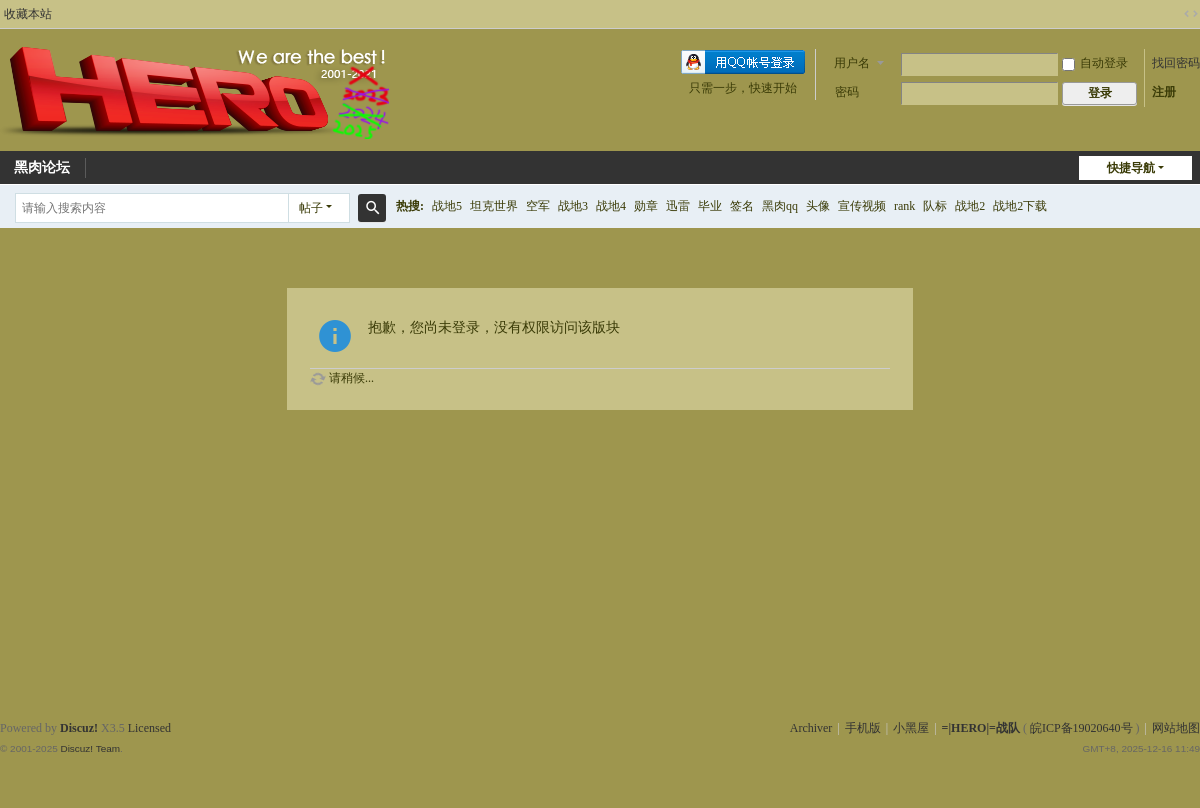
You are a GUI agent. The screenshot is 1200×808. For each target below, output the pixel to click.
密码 (847, 92)
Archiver (811, 728)
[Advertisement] (600, 658)
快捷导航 (1131, 168)
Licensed (149, 728)
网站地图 (1176, 728)
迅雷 (678, 206)
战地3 (573, 206)
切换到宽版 (1191, 14)
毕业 (710, 206)
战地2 (970, 206)
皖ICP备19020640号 (1081, 728)
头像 (818, 206)
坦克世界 (494, 206)
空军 (538, 206)
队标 (935, 206)
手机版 (863, 728)
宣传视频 (862, 206)
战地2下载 (1020, 206)
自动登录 (1095, 63)
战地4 (611, 206)
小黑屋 (911, 728)
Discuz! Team (90, 748)
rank (904, 206)
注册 (1164, 92)
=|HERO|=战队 (981, 728)
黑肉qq (780, 206)
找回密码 (1176, 63)
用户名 (852, 63)
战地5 (447, 206)
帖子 (311, 208)
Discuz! (79, 728)
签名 (742, 206)
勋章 (646, 206)
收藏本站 (28, 14)
